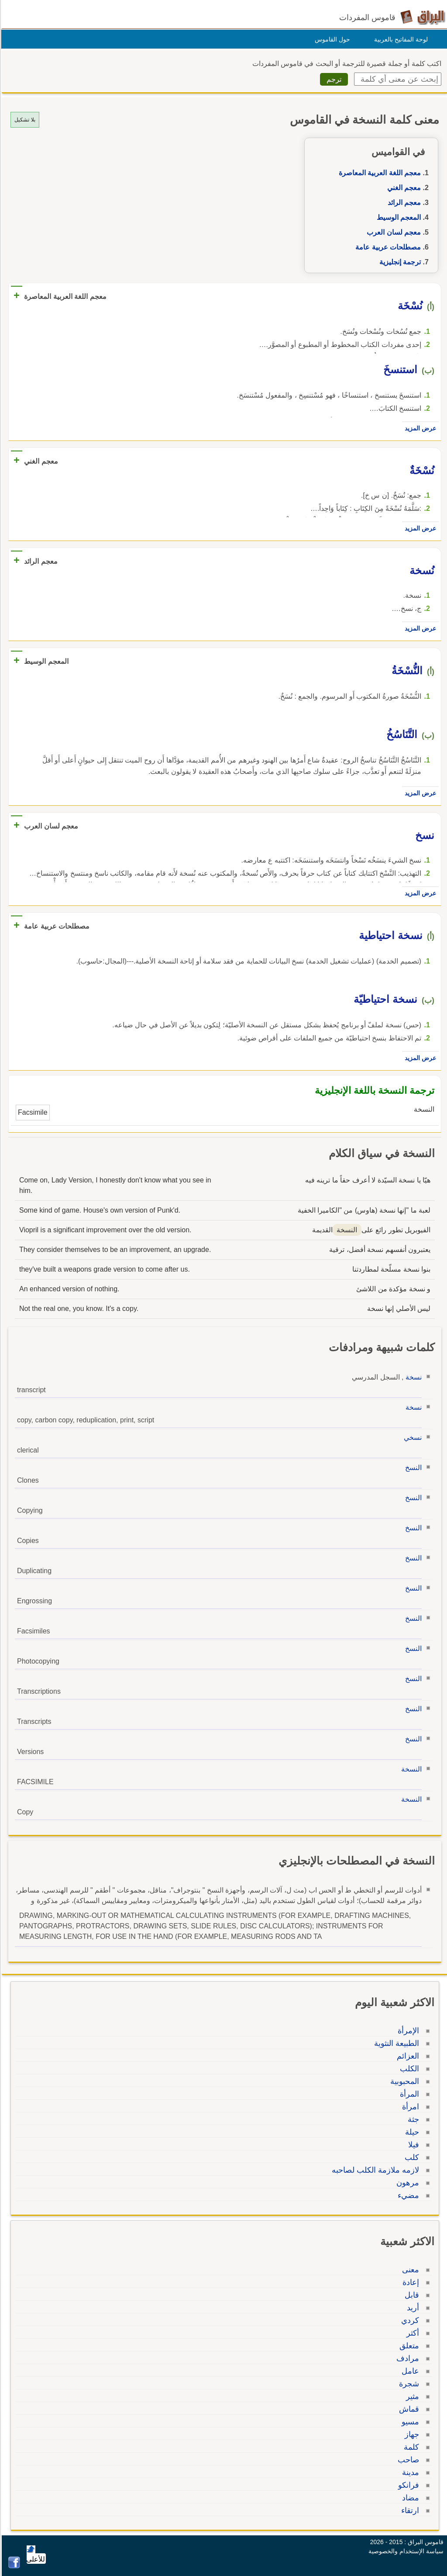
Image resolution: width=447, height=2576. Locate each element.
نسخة (412, 1377)
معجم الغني (402, 187)
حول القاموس (331, 39)
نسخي (411, 1437)
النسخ (412, 1467)
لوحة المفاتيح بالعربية (399, 39)
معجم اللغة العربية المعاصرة (378, 173)
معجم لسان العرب (392, 232)
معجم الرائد (402, 202)
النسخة (410, 1769)
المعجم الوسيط (397, 217)
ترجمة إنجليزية (398, 262)
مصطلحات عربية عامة (386, 247)
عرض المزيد (419, 428)
